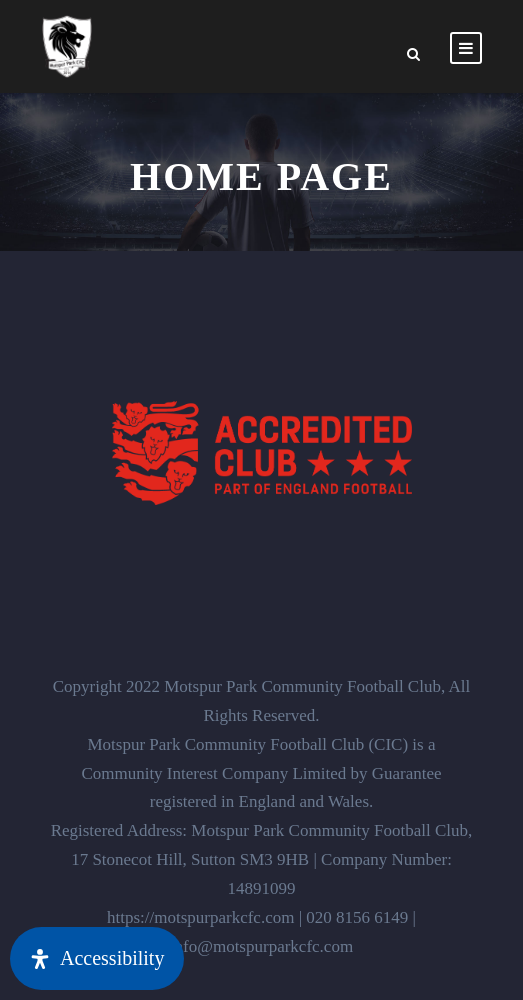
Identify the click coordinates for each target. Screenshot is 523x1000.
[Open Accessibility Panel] (97, 958)
